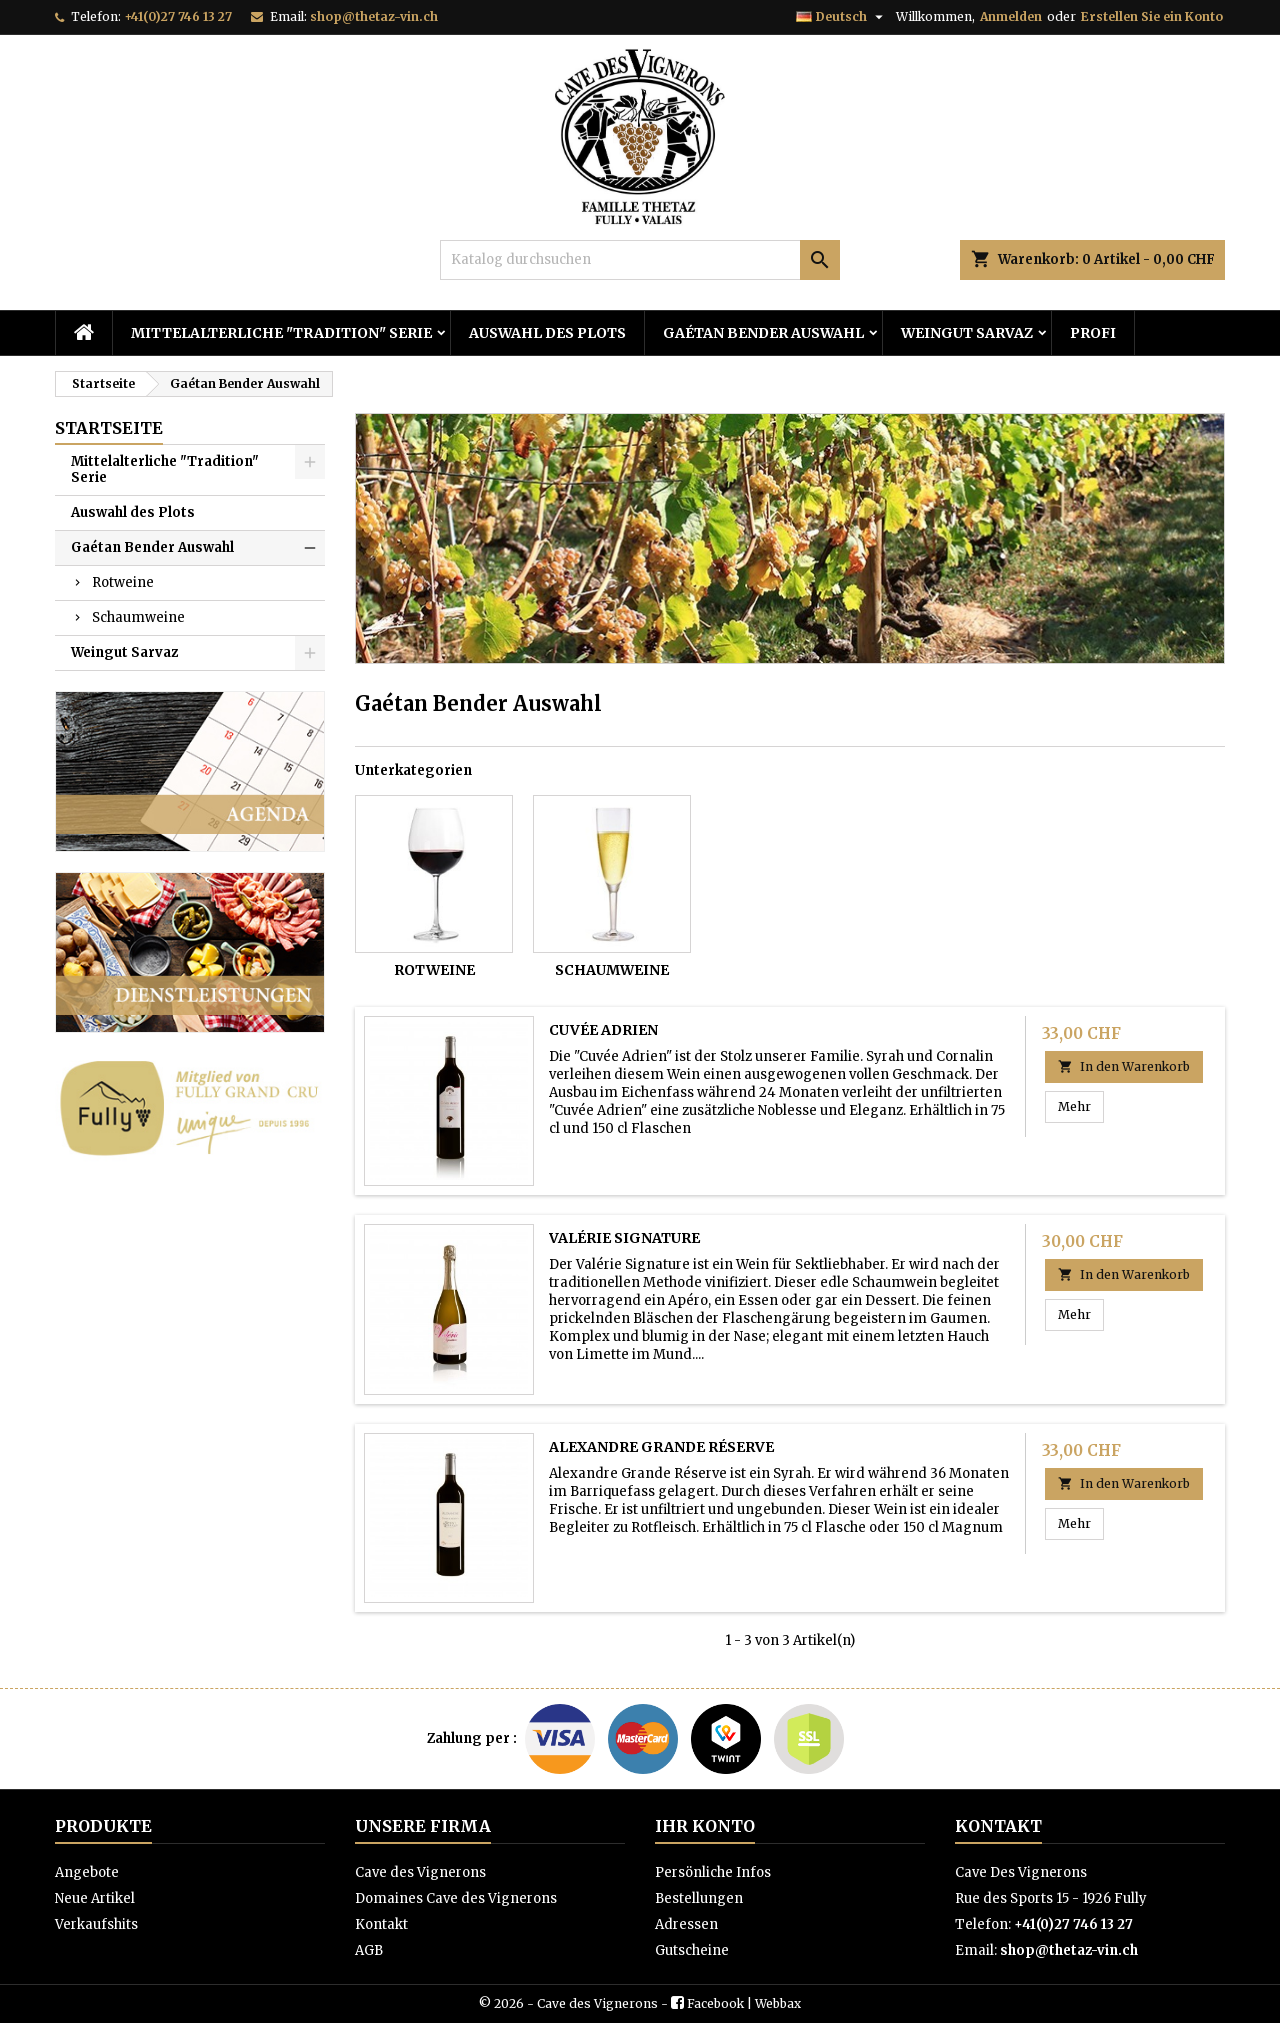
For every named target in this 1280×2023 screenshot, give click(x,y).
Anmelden (1011, 16)
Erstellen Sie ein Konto (1152, 16)
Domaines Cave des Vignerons (456, 1898)
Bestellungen (699, 1898)
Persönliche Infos (713, 1872)
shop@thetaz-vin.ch (374, 16)
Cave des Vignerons (420, 1872)
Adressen (686, 1924)
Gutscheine (692, 1950)
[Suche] (640, 260)
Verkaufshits (96, 1924)
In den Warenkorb (1124, 1066)
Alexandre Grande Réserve (661, 1447)
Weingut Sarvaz (967, 333)
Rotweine (123, 582)
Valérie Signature (624, 1238)
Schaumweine (138, 617)
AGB (369, 1950)
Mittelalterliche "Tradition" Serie (281, 333)
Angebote (87, 1872)
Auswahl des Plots (547, 333)
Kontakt (381, 1924)
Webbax (778, 2003)
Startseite (109, 428)
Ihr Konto (705, 1826)
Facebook (715, 2003)
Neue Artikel (95, 1898)
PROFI (1093, 333)
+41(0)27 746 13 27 (178, 16)
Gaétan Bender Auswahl (763, 333)
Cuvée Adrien (603, 1030)
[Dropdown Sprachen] (842, 17)
